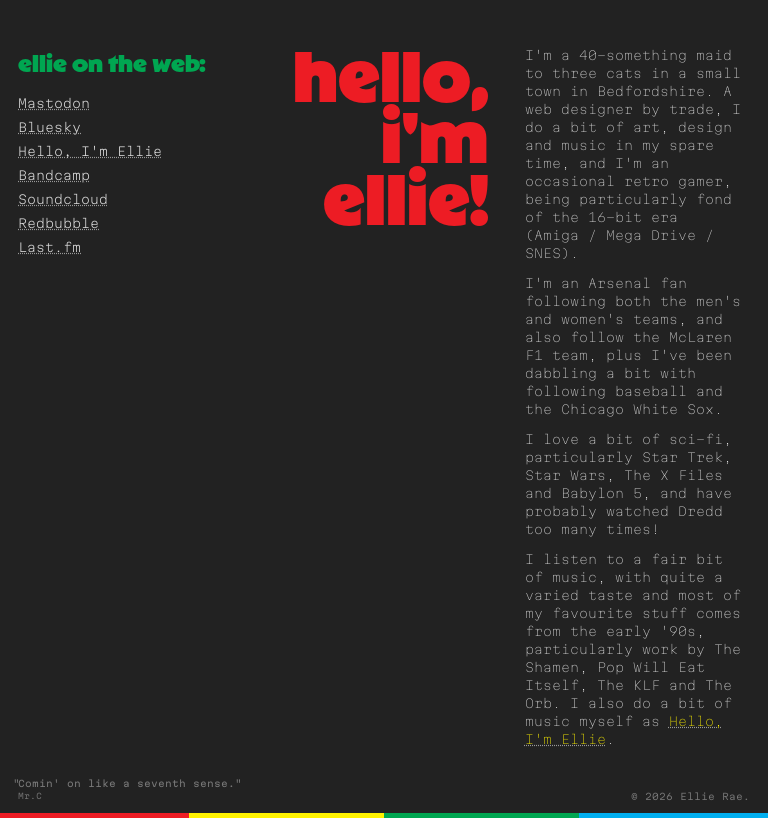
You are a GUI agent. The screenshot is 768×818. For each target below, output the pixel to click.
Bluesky (49, 129)
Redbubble (58, 225)
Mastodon (54, 105)
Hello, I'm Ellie (90, 153)
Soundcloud (63, 201)
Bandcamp (54, 177)
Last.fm (49, 249)
